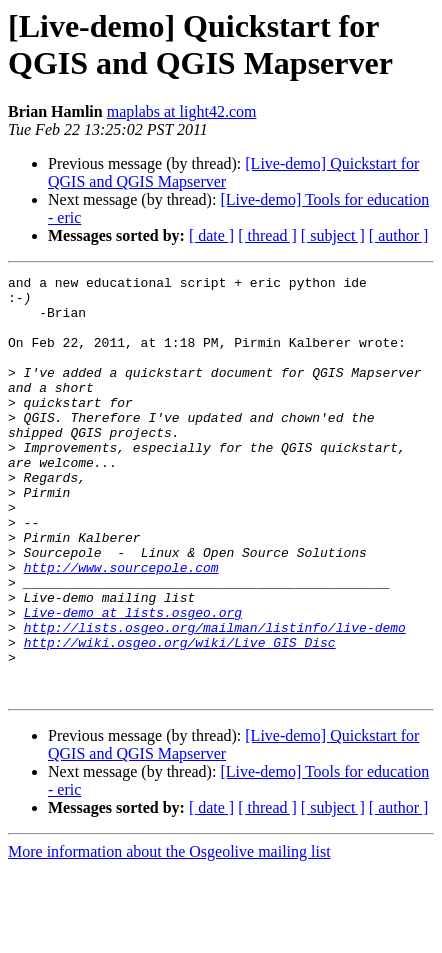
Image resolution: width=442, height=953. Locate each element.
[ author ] (399, 235)
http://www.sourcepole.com (121, 627)
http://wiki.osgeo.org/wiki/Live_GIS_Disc (180, 717)
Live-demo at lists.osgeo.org (133, 681)
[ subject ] (333, 235)
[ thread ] (267, 235)
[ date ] (211, 235)
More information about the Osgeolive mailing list (169, 935)
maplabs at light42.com (182, 111)
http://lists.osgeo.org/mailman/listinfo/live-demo (215, 699)
